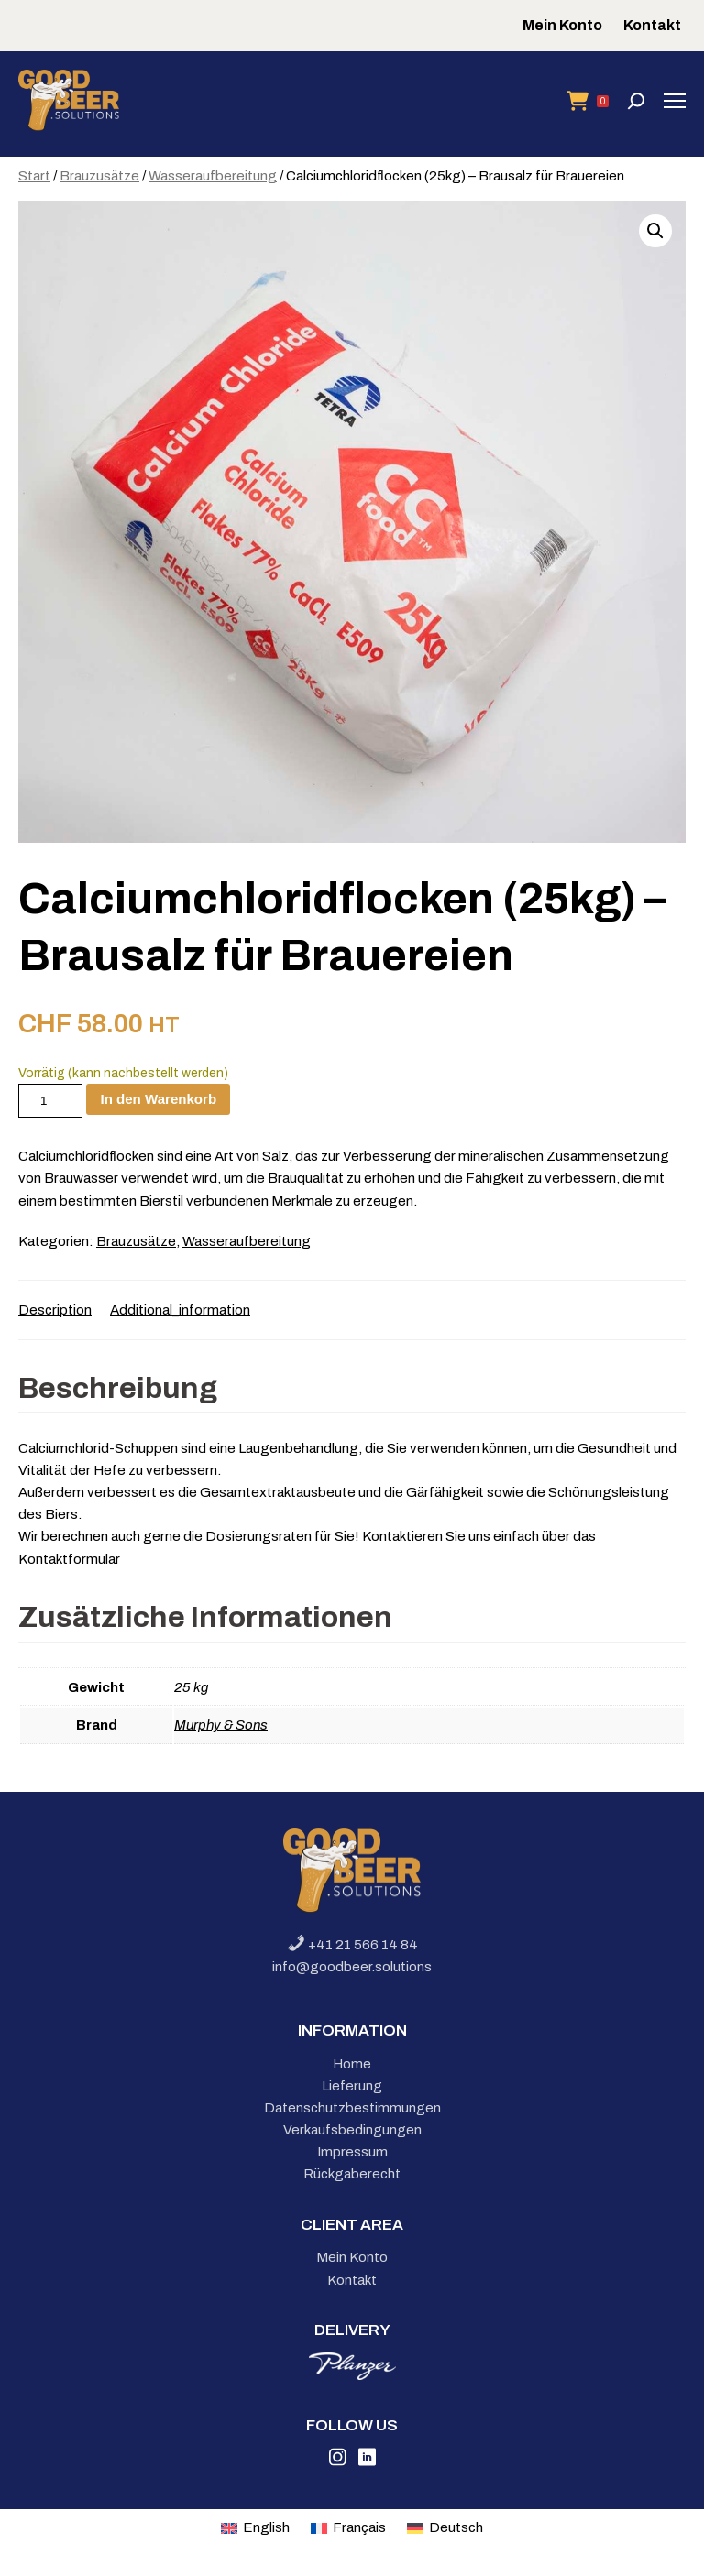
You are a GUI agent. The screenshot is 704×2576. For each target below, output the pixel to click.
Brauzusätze (99, 176)
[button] (655, 230)
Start (34, 176)
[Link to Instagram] (337, 2461)
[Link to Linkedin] (367, 2461)
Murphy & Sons (221, 1725)
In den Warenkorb (158, 1099)
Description (55, 1310)
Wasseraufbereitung (212, 176)
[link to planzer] (352, 2375)
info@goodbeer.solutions (352, 1966)
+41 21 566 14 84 (352, 1944)
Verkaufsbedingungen (352, 2130)
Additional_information (180, 1310)
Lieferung (352, 2086)
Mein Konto (562, 25)
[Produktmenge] (50, 1101)
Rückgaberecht (352, 2174)
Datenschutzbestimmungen (352, 2108)
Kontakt (652, 25)
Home (352, 2064)
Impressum (352, 2152)
